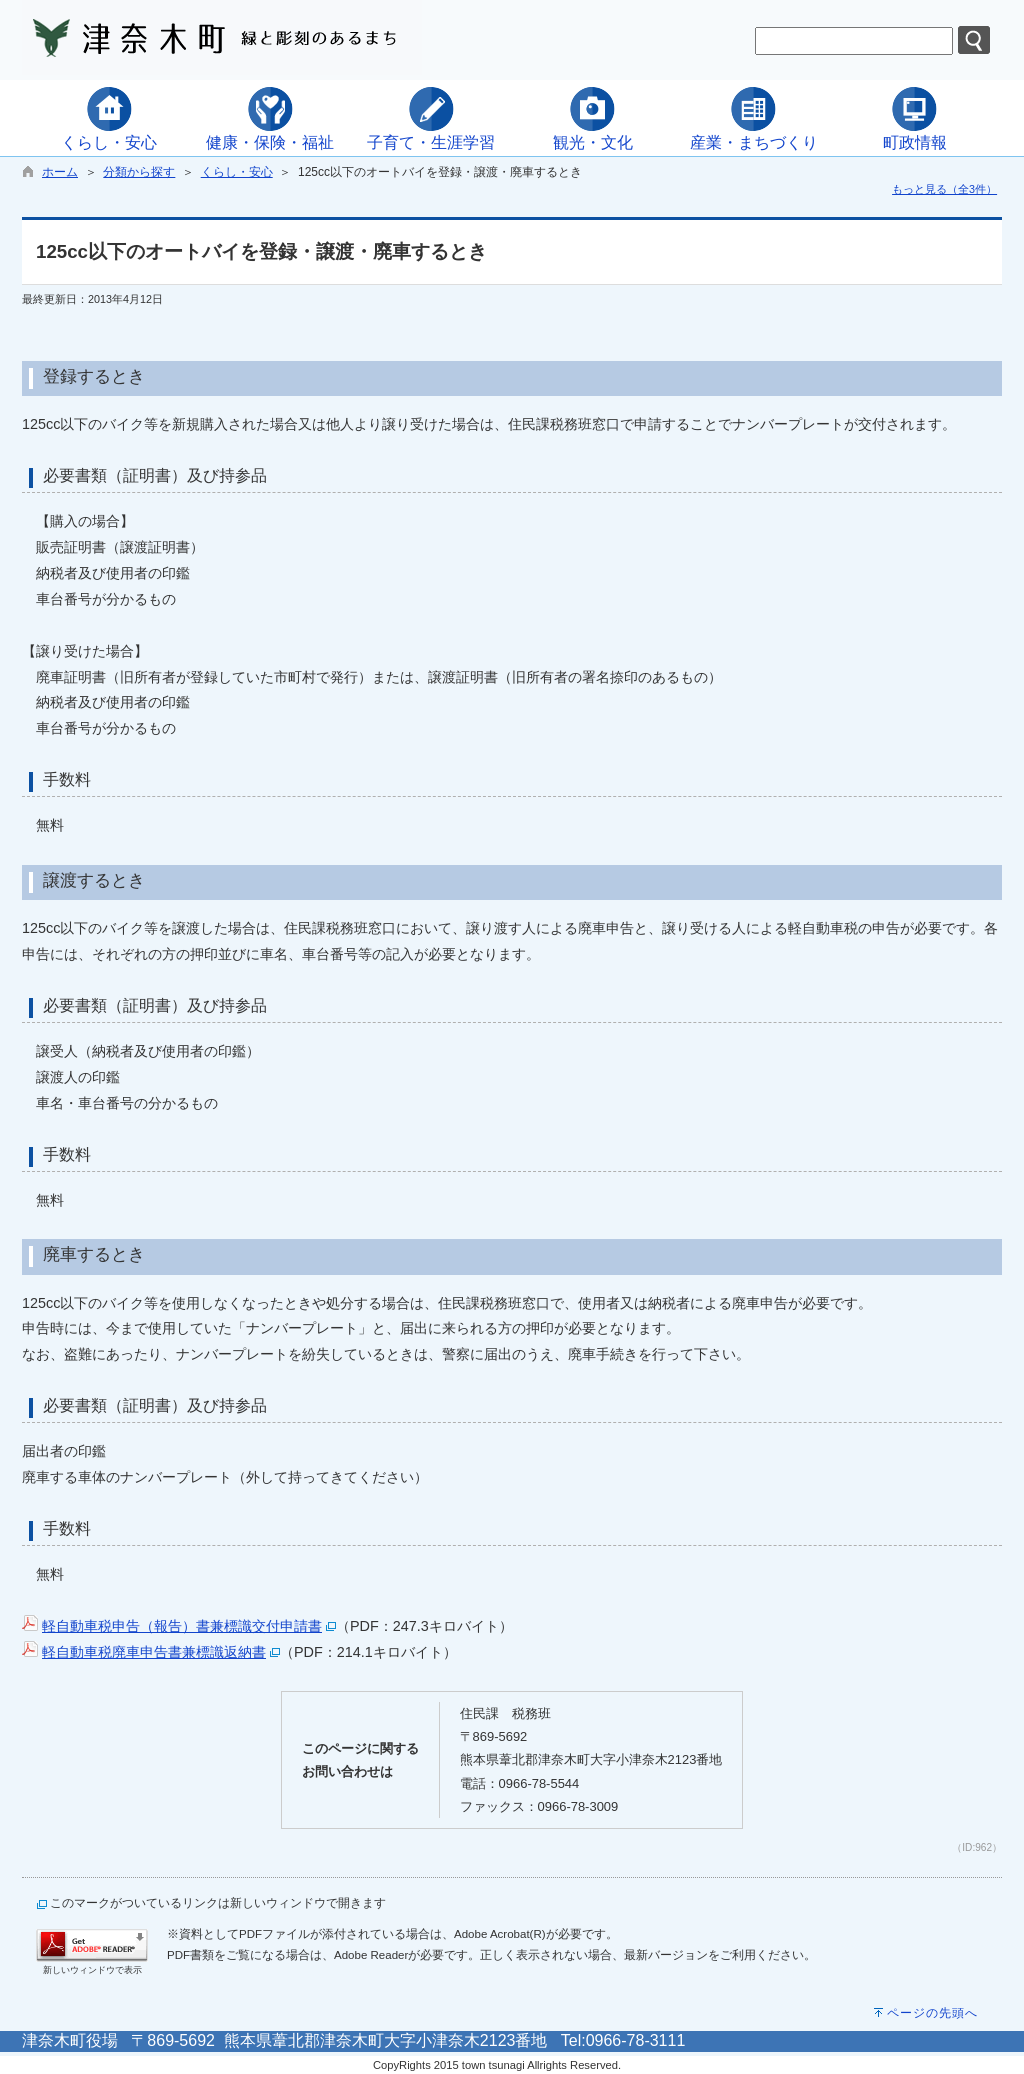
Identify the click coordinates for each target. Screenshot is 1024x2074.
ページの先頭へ (932, 2013)
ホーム (60, 172)
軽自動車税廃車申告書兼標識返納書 (154, 1652)
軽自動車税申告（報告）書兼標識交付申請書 (182, 1626)
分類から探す (139, 172)
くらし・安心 (237, 172)
